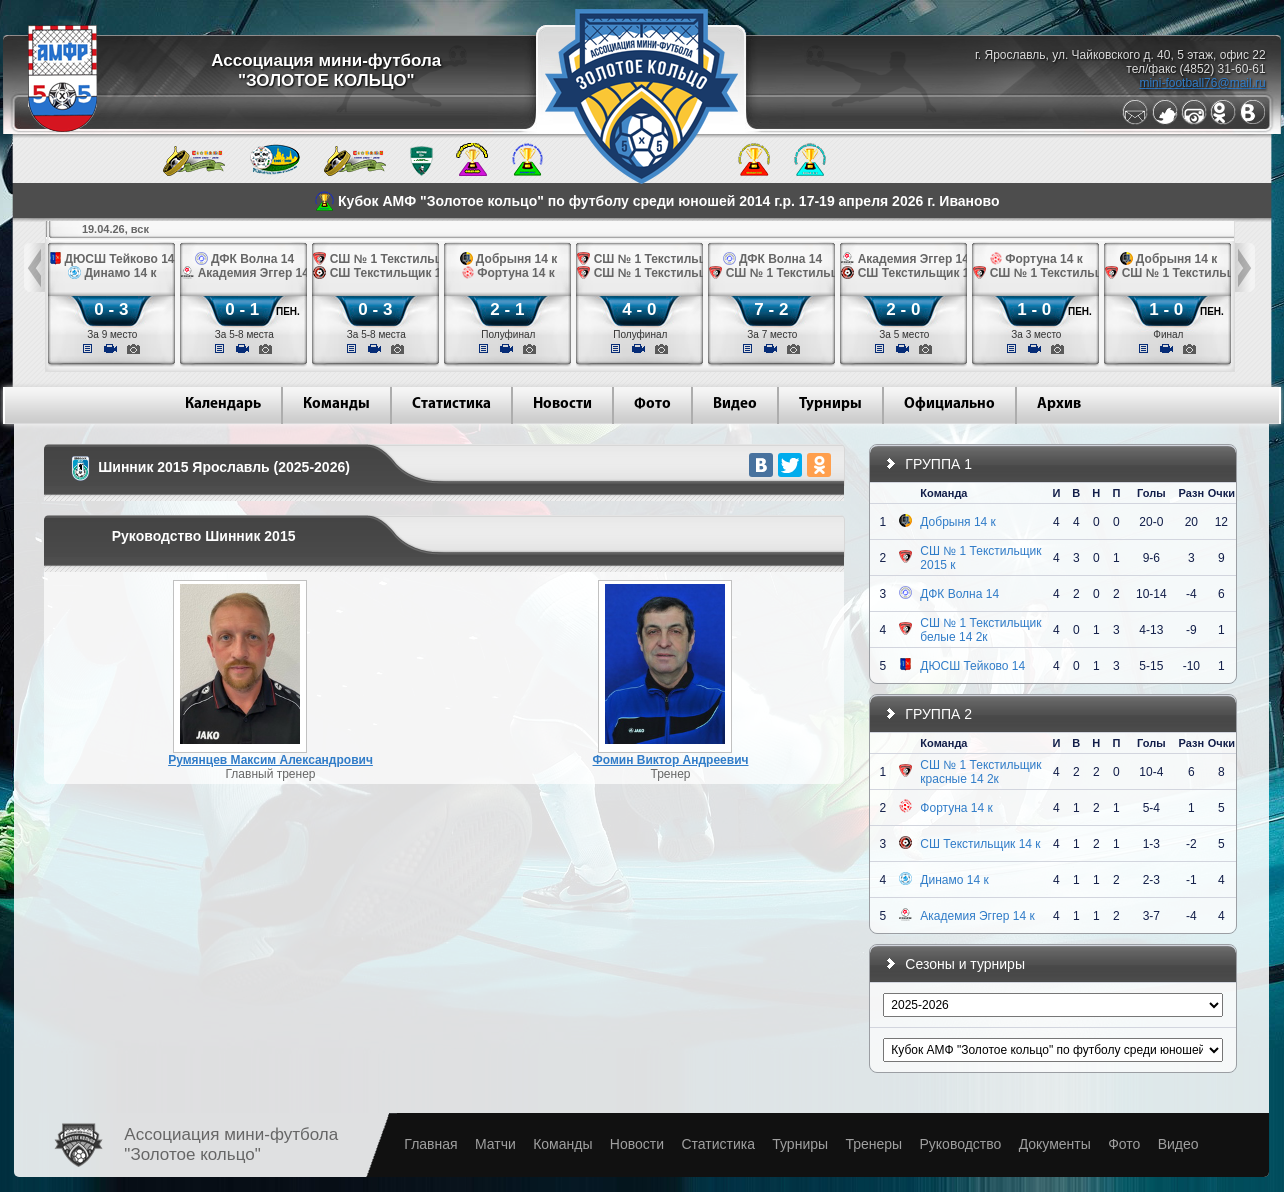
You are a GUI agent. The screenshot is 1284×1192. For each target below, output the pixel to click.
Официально (949, 404)
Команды (336, 404)
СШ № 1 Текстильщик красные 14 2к (980, 772)
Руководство (960, 1144)
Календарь (223, 404)
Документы (1055, 1144)
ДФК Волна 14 (959, 594)
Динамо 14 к (954, 880)
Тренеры (873, 1144)
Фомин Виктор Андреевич (671, 760)
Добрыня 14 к (958, 522)
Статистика (451, 404)
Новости (562, 404)
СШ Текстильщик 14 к (980, 844)
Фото (652, 404)
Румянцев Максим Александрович (270, 760)
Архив (1059, 404)
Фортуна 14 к (956, 808)
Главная (430, 1144)
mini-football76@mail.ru (1202, 83)
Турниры (830, 404)
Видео (735, 404)
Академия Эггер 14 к (977, 916)
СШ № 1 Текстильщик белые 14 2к (980, 630)
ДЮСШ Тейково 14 (972, 666)
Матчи (495, 1144)
